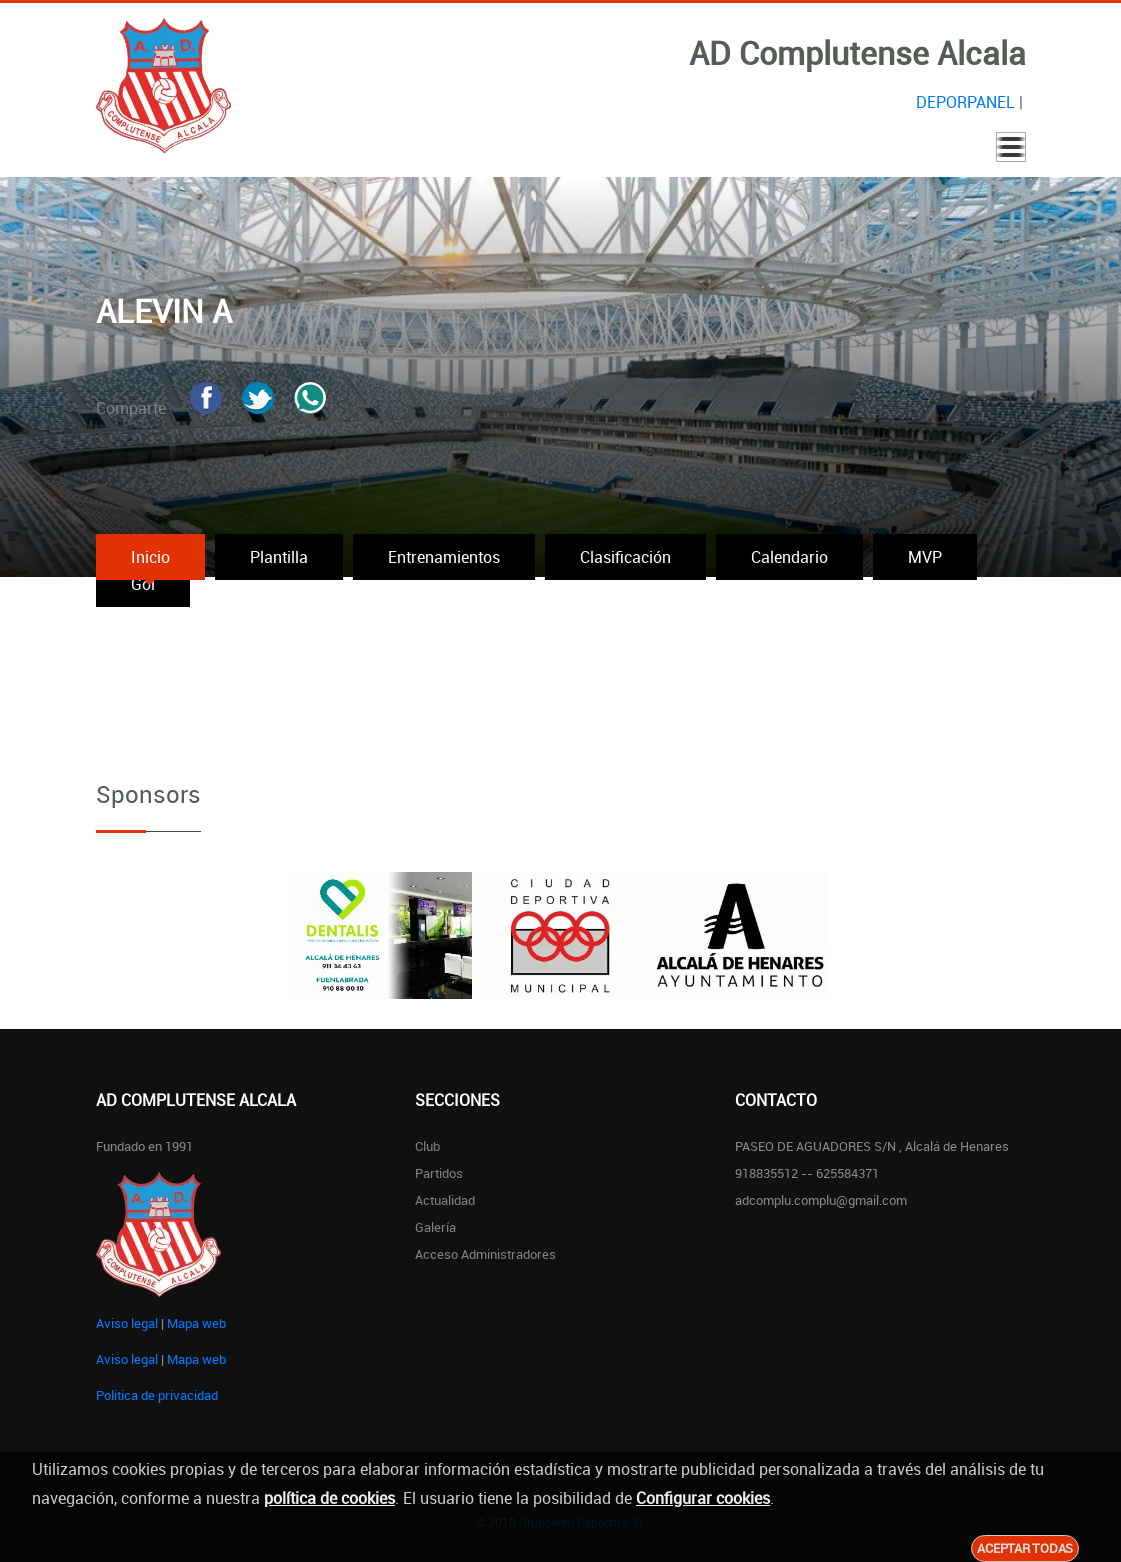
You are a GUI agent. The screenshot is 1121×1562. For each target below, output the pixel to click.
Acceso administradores (485, 1254)
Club (427, 1146)
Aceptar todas (1025, 1548)
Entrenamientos (444, 557)
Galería (435, 1227)
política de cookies (329, 1498)
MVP (925, 557)
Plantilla (279, 557)
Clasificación (625, 557)
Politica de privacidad (157, 1395)
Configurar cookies (703, 1498)
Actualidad (445, 1200)
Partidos (439, 1173)
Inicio (150, 557)
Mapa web (196, 1323)
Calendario (789, 557)
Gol (143, 584)
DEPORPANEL (965, 102)
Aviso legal (127, 1323)
